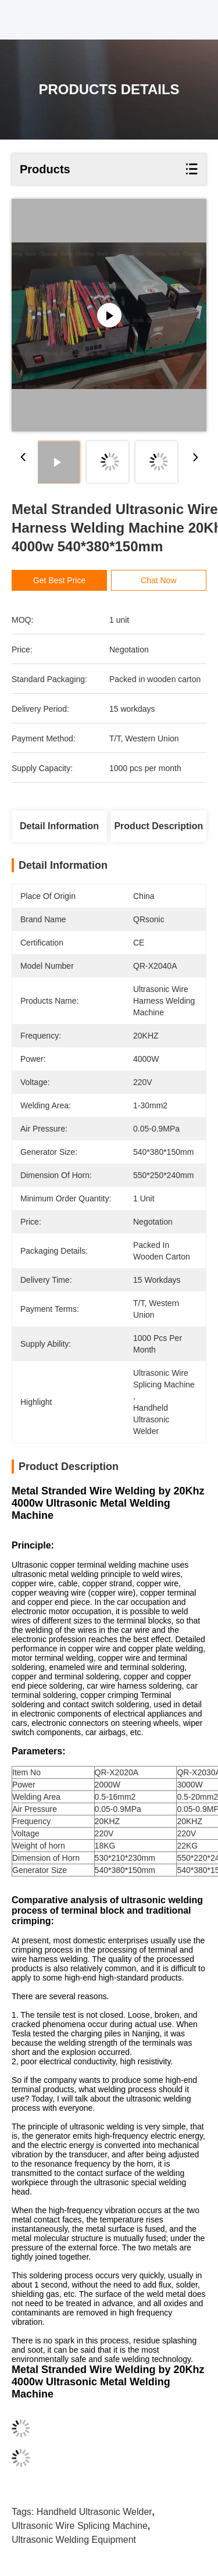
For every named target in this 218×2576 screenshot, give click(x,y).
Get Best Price (59, 580)
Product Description (158, 826)
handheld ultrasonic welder (94, 2512)
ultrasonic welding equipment (74, 2540)
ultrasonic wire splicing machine (80, 2526)
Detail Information (59, 826)
